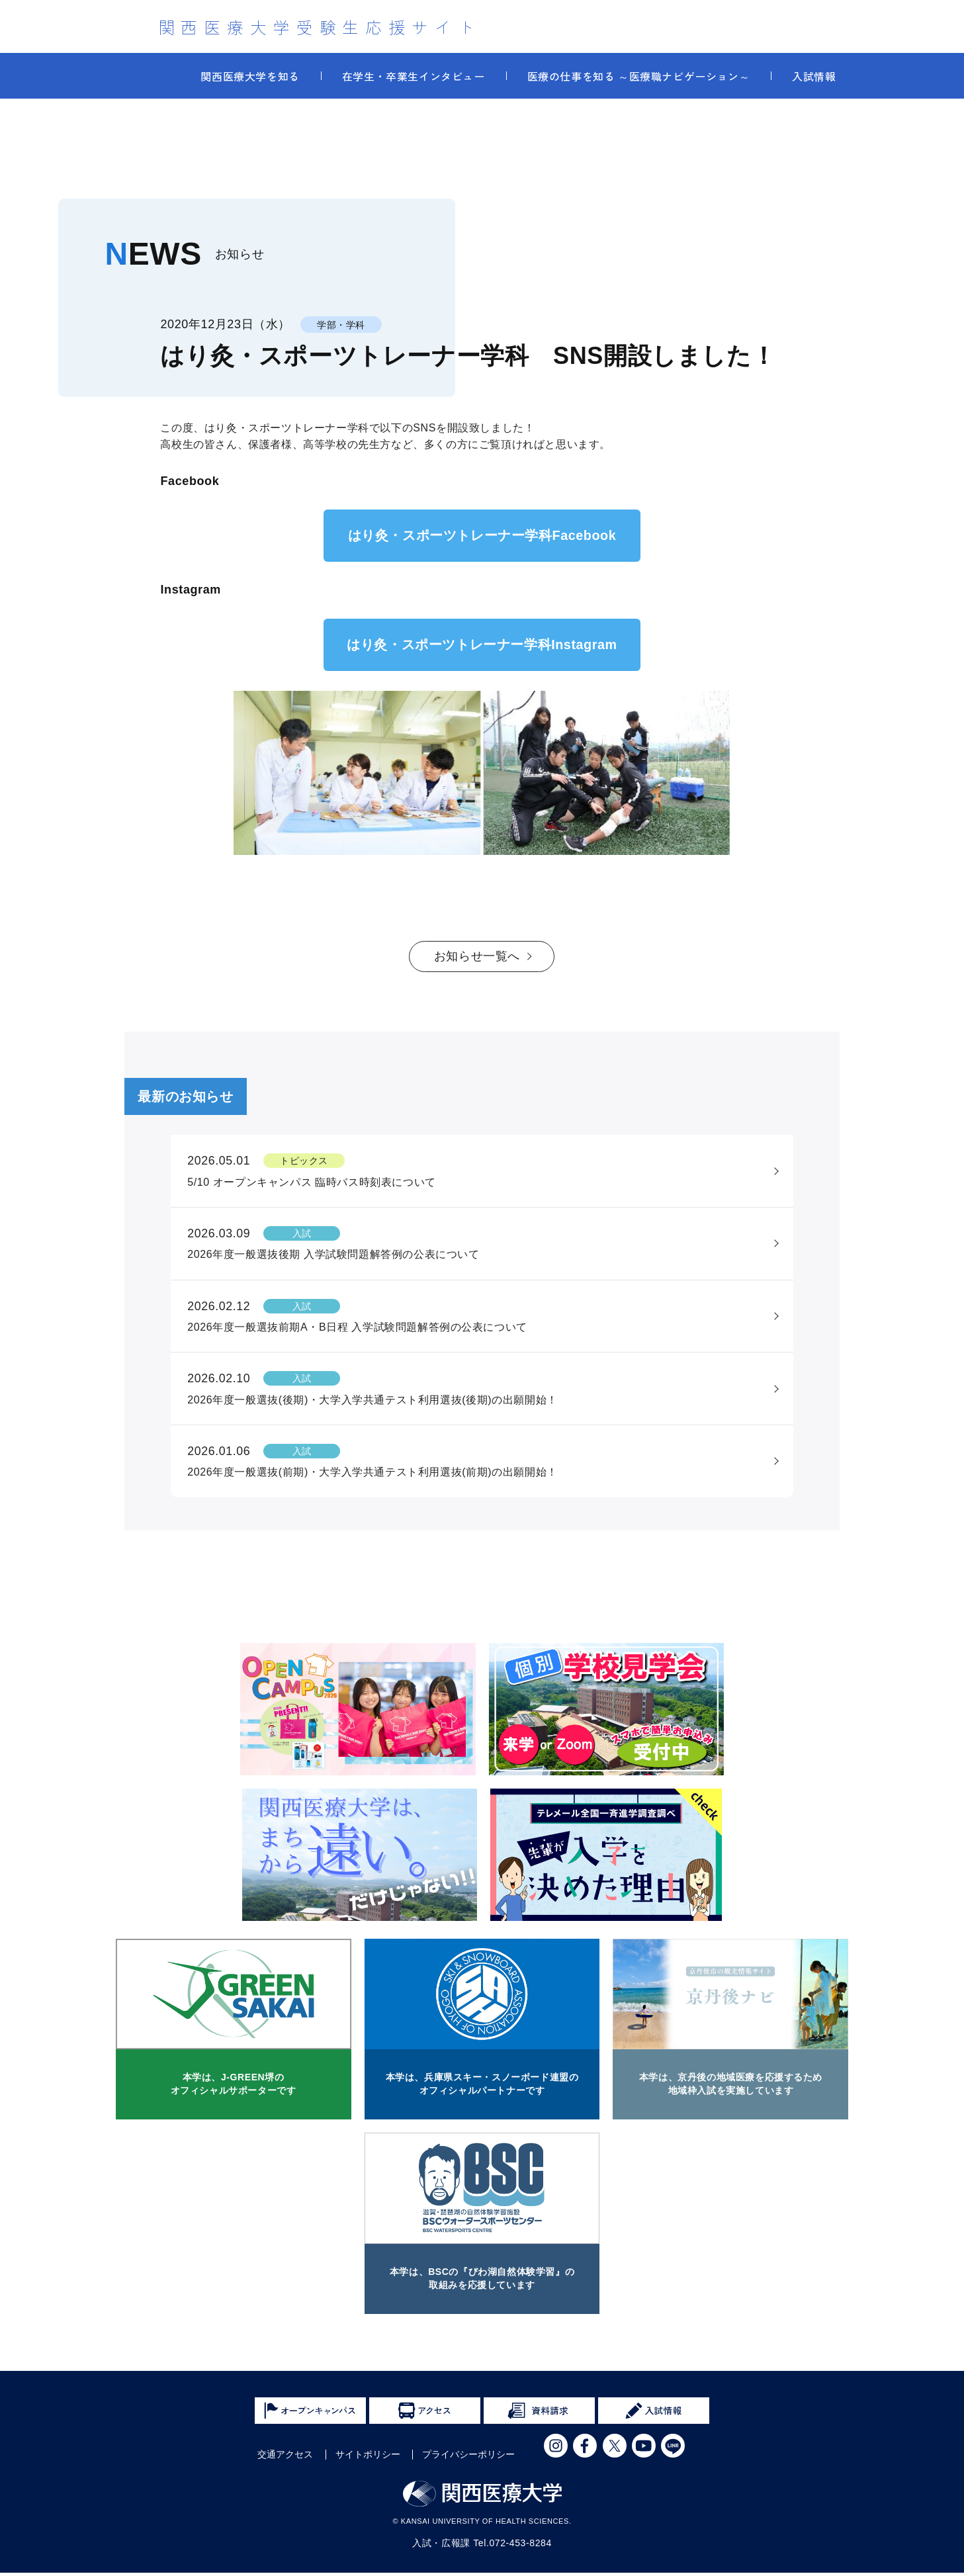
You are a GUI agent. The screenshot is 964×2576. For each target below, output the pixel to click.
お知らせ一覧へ (477, 957)
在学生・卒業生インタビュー (413, 76)
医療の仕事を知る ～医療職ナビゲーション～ (638, 76)
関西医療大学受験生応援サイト (320, 26)
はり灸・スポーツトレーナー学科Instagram (481, 645)
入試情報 (814, 76)
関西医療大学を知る (249, 76)
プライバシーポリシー (468, 2457)
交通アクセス (285, 2457)
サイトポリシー (367, 2457)
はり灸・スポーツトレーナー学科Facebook (482, 536)
